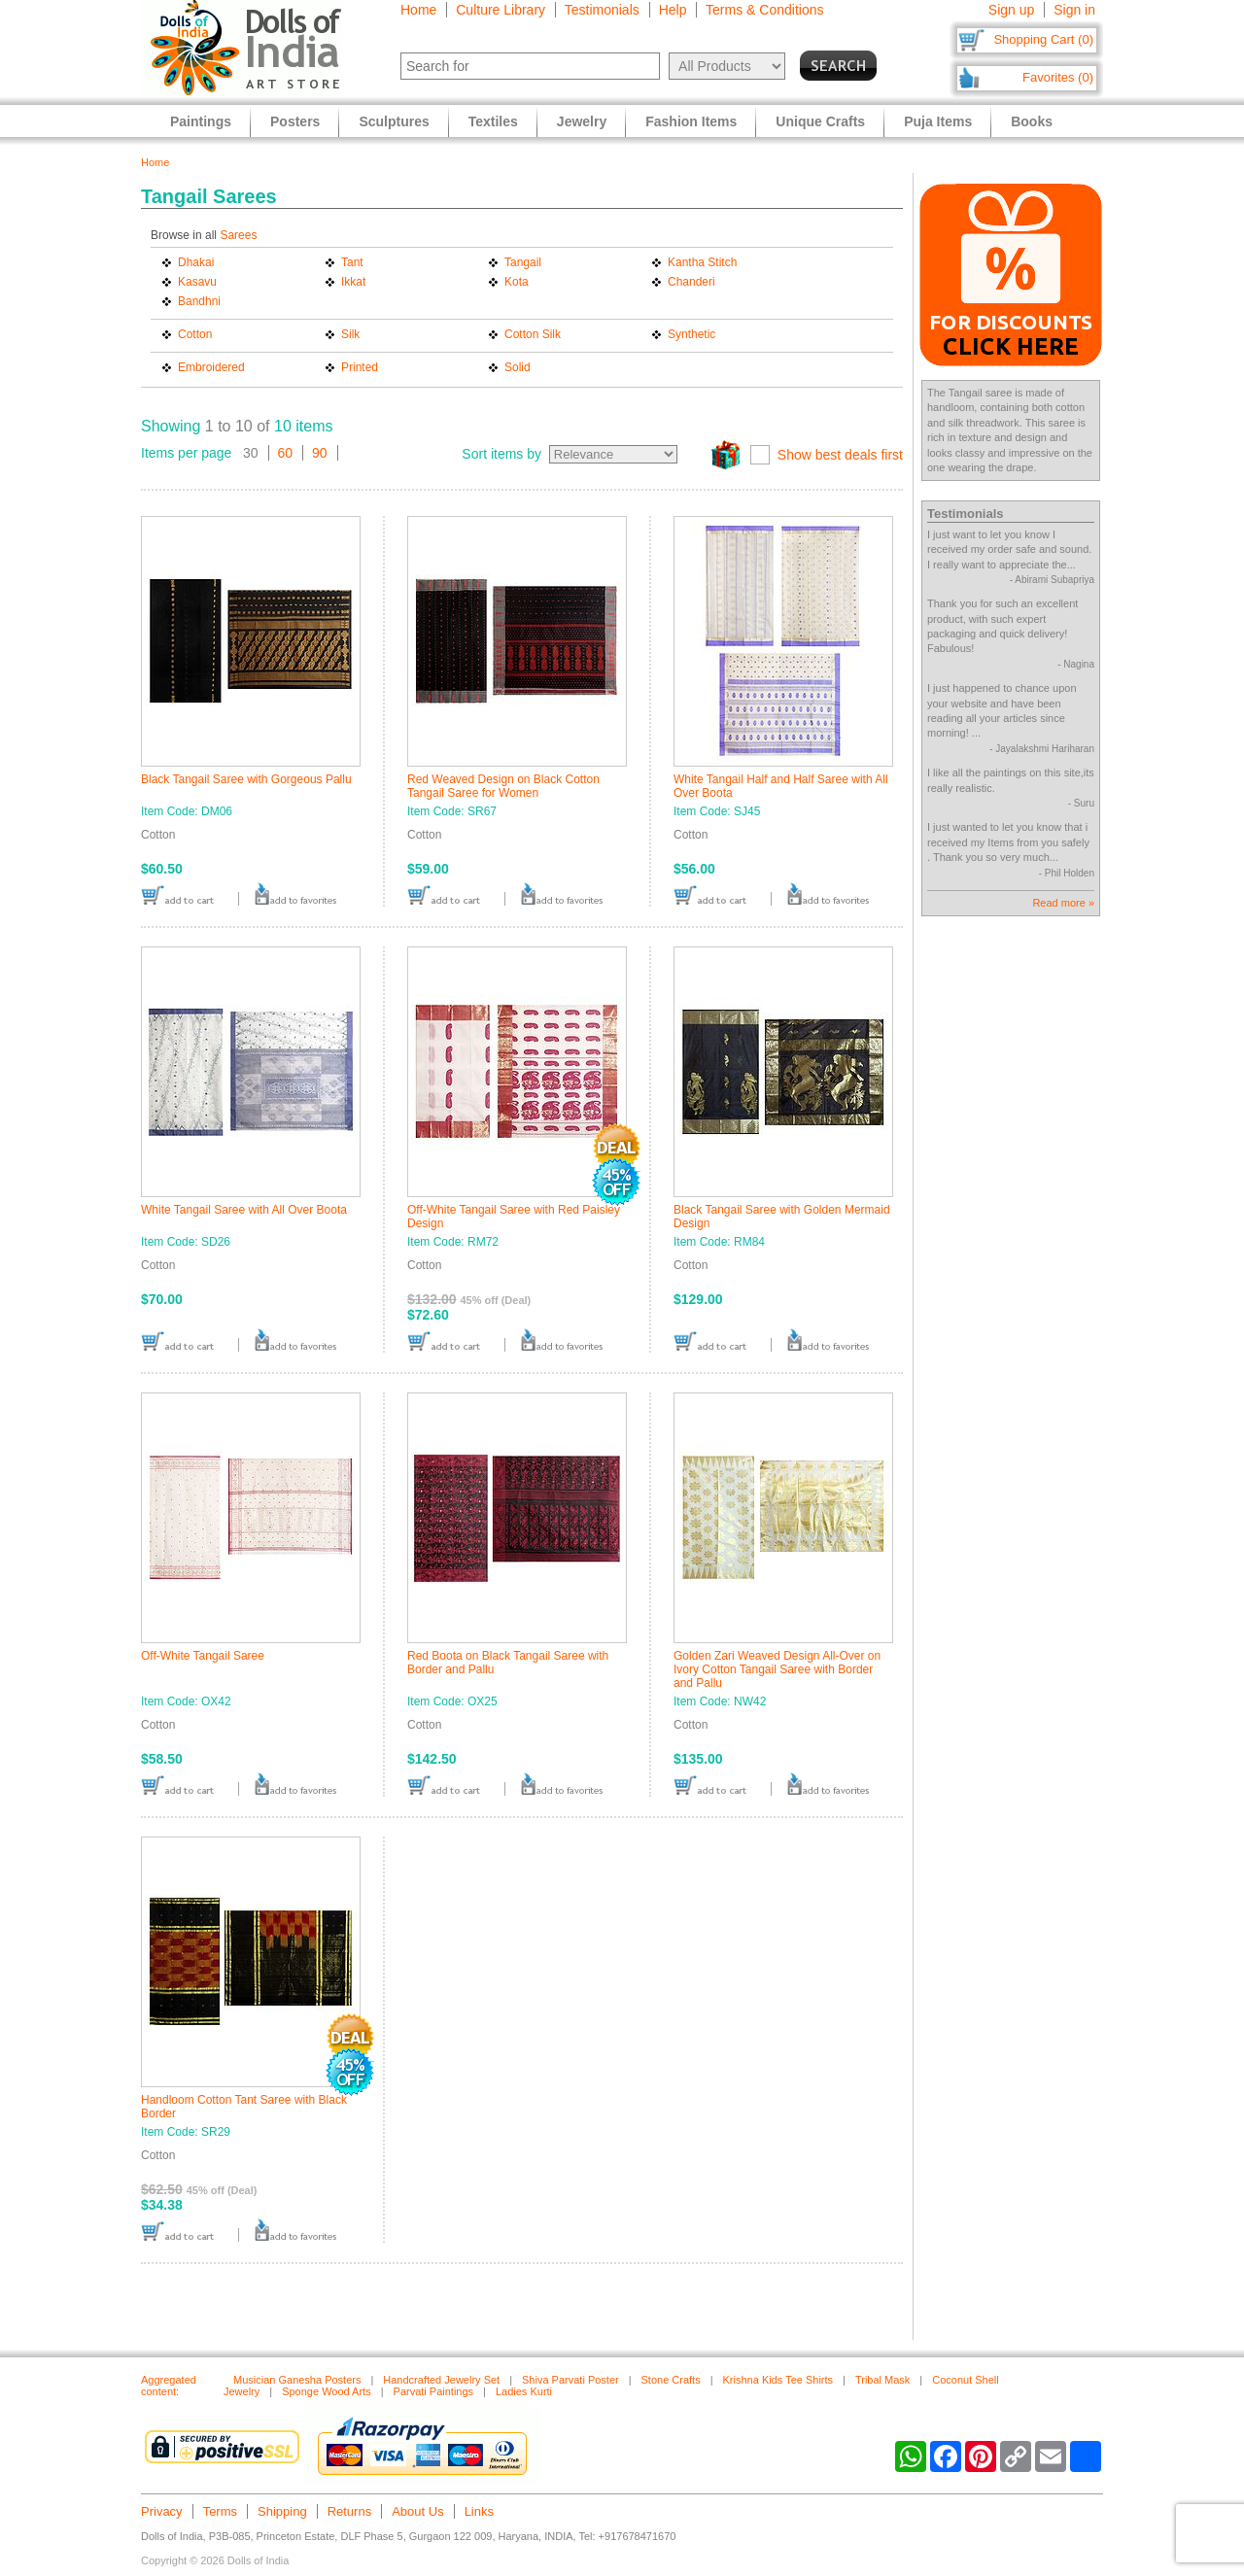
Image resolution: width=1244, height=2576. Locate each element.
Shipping (282, 2511)
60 (286, 453)
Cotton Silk (532, 334)
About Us (417, 2511)
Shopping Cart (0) (1043, 39)
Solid (517, 367)
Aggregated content (168, 2385)
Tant (352, 262)
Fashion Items (691, 121)
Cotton (195, 334)
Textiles (493, 121)
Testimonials (602, 9)
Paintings (200, 121)
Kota (516, 282)
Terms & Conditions (764, 9)
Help (673, 9)
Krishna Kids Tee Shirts (778, 2380)
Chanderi (691, 282)
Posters (295, 121)
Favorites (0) (1057, 77)
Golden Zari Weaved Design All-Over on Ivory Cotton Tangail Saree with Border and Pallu (777, 1669)
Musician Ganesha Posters (297, 2380)
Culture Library (500, 9)
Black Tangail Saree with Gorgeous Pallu (246, 779)
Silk (350, 334)
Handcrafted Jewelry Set (441, 2380)
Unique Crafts (820, 121)
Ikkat (353, 282)
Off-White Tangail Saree (202, 1656)
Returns (350, 2511)
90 (320, 453)
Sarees (238, 235)
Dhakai (196, 262)
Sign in (1074, 9)
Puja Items (938, 121)
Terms (220, 2511)
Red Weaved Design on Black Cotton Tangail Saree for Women (503, 786)
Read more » (1063, 903)
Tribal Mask (882, 2380)
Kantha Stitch (702, 262)
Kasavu (197, 282)
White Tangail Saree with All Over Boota (244, 1210)
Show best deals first (840, 455)
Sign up (1011, 9)
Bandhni (199, 301)
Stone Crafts (671, 2380)
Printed (359, 367)
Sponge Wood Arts (326, 2391)
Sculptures (394, 121)
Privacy (162, 2511)
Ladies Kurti (524, 2391)
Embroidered (211, 367)
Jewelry (581, 121)
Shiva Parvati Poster (570, 2380)
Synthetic (691, 334)
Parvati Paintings (434, 2391)
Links (479, 2511)
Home (418, 9)
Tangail (522, 262)
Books (1032, 121)
